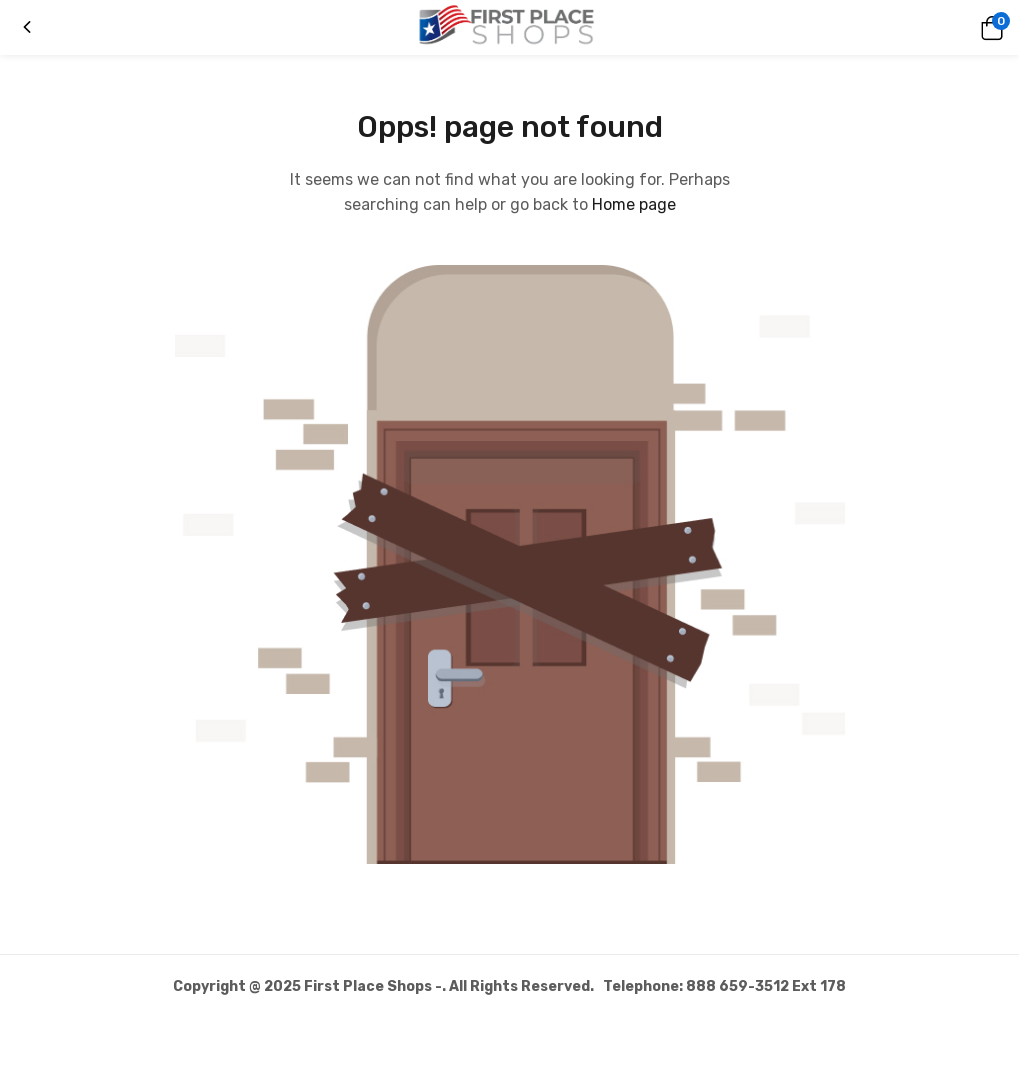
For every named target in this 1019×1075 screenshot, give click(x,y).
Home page (634, 204)
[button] (989, 28)
